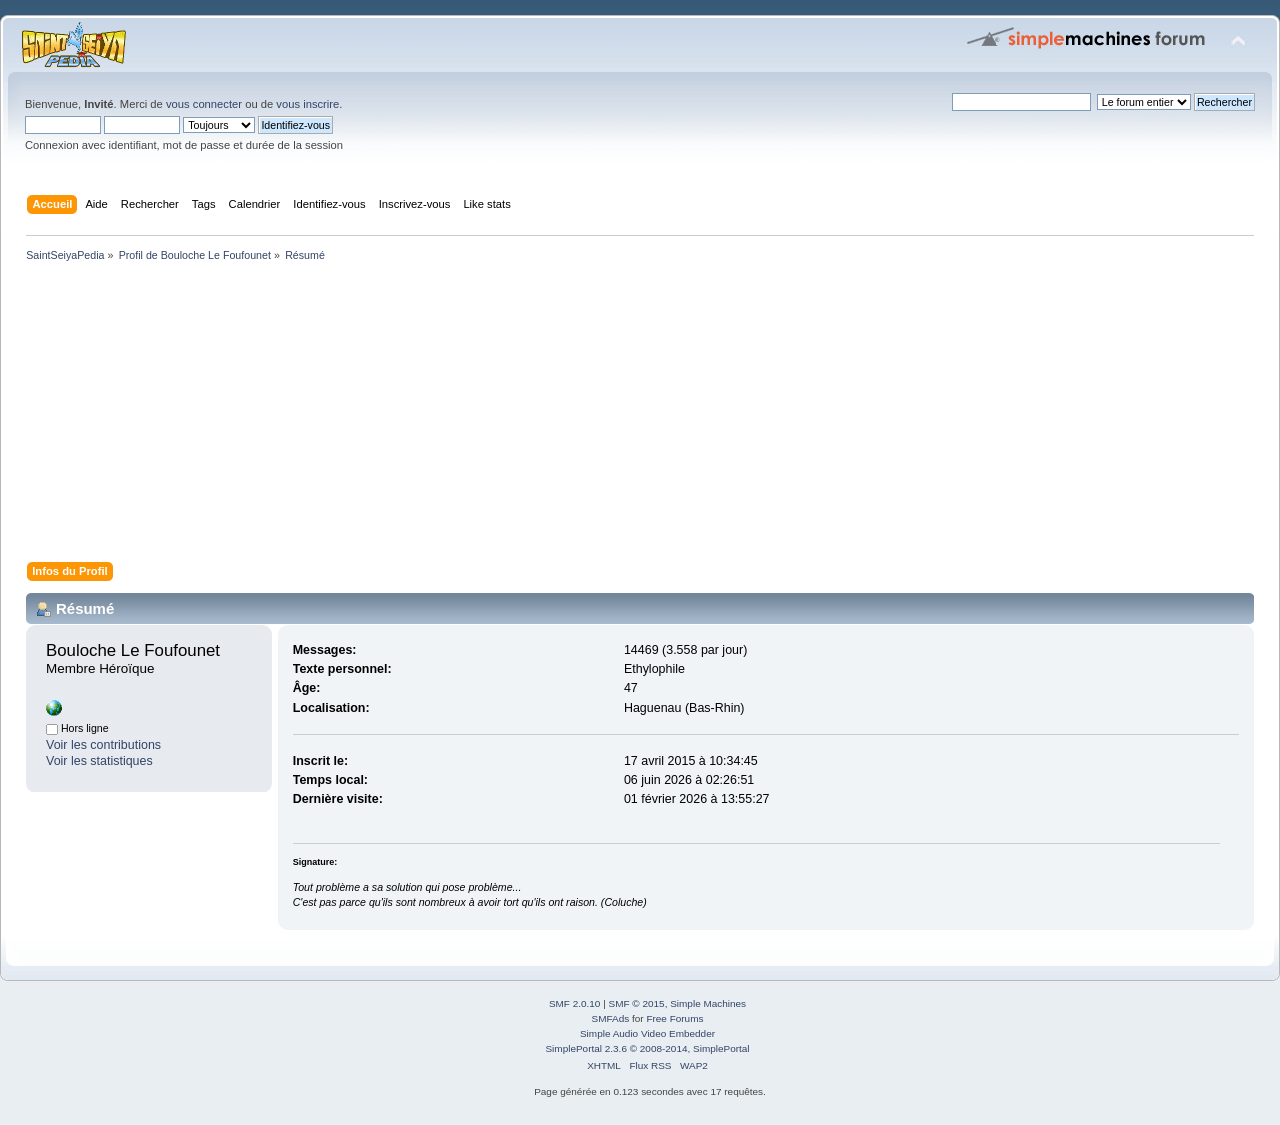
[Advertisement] (620, 416)
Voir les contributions (103, 745)
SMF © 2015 (637, 1003)
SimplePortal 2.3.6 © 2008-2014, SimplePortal (647, 1048)
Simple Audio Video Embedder (647, 1033)
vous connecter (204, 104)
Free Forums (674, 1018)
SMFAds (611, 1018)
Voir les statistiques (99, 761)
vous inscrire (307, 104)
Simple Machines (708, 1003)
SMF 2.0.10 (575, 1003)
